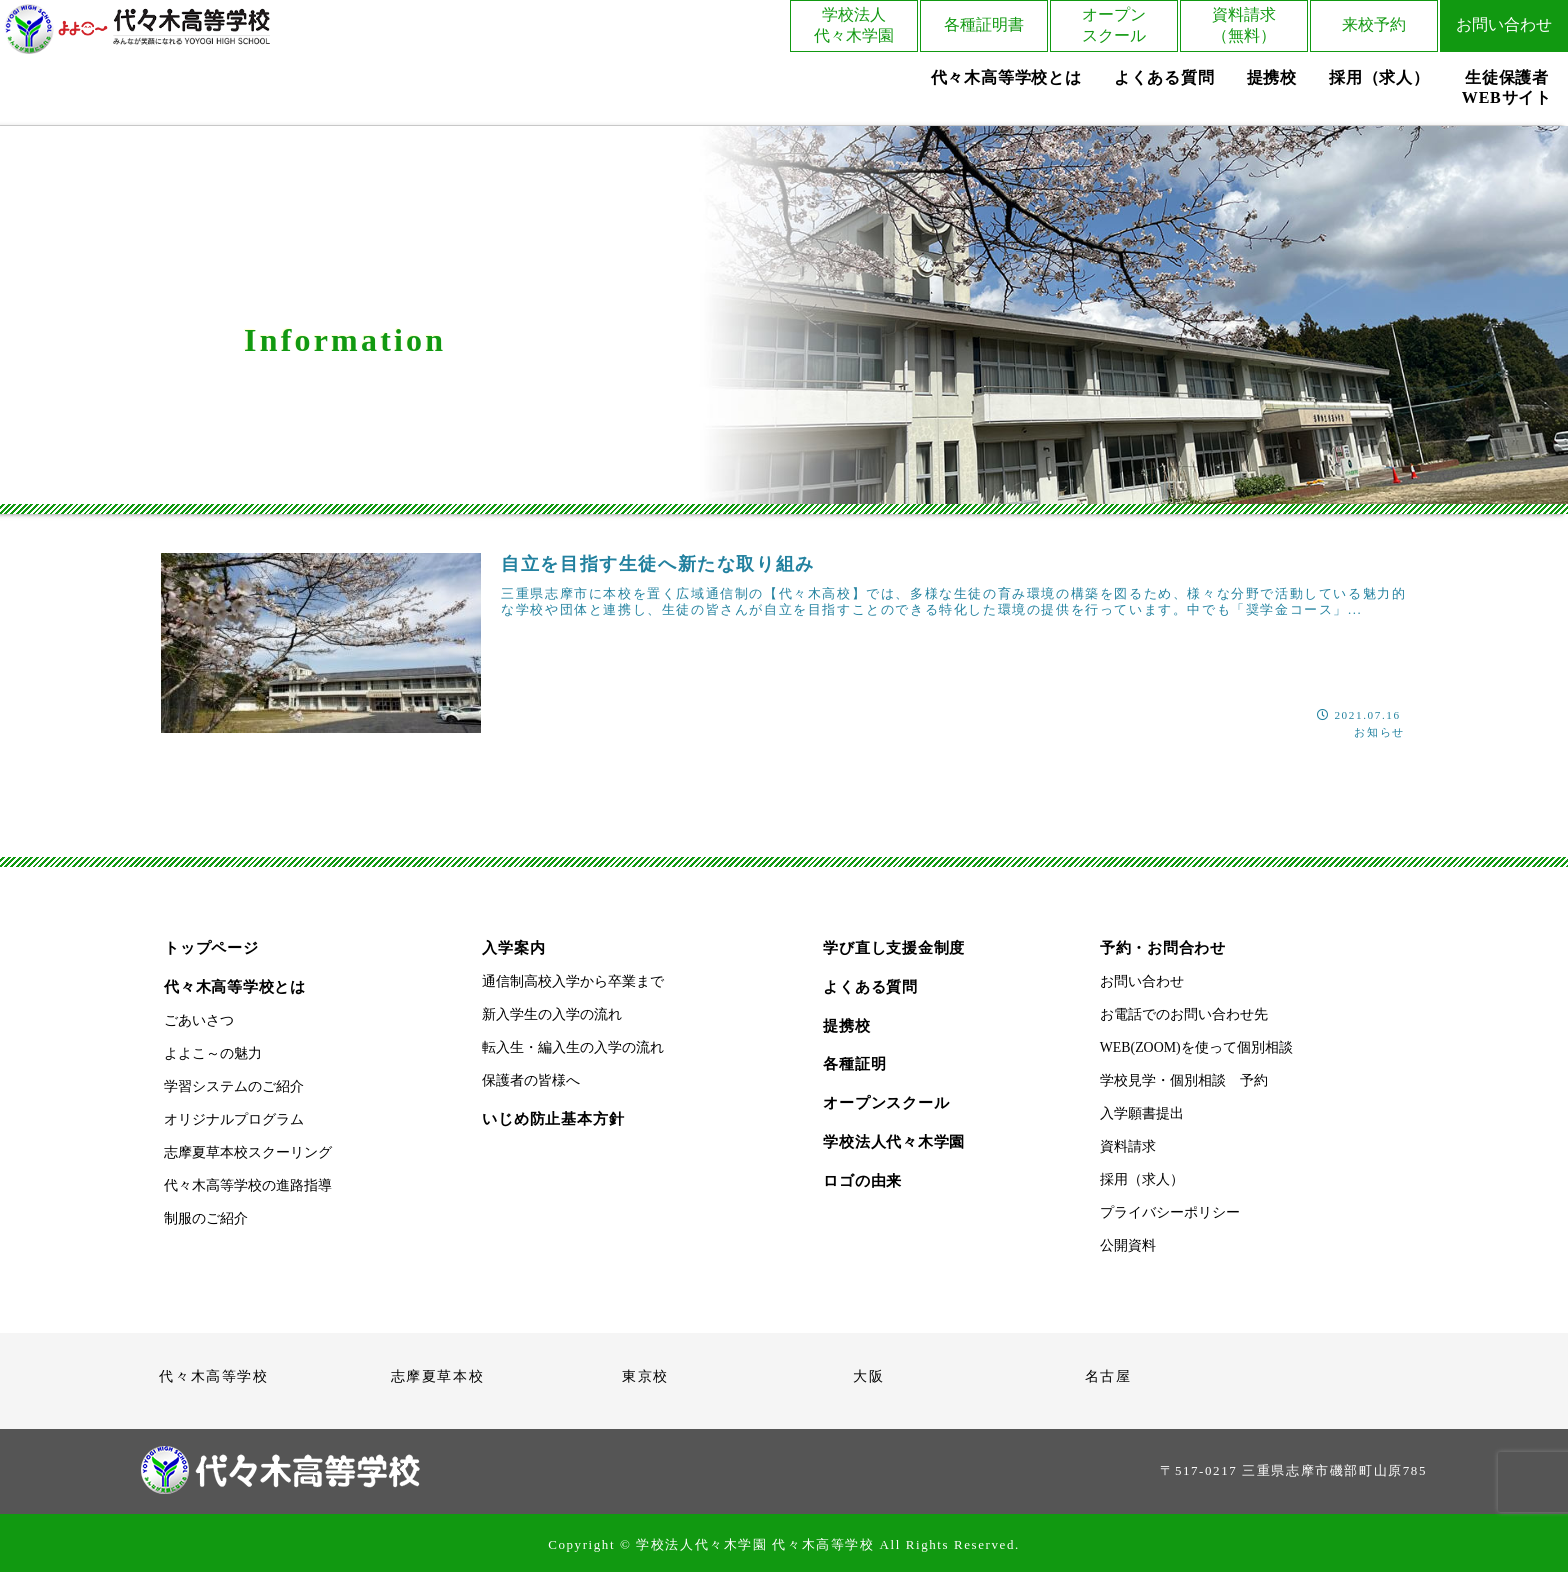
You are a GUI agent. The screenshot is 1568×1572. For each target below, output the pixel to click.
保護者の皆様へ (531, 1080)
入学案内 (513, 947)
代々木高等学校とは (235, 986)
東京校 (645, 1376)
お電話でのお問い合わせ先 (1184, 1014)
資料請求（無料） (1244, 25)
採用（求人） (1142, 1179)
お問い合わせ (1504, 24)
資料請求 (1128, 1146)
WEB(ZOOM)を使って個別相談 (1196, 1047)
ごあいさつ (199, 1020)
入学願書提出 (1142, 1113)
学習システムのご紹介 (234, 1086)
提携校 (846, 1025)
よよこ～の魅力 (213, 1053)
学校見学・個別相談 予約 (1184, 1080)
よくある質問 (870, 986)
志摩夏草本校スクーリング (248, 1152)
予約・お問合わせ (1163, 947)
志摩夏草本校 (438, 1376)
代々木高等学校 (213, 1376)
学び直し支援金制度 (894, 947)
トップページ (211, 947)
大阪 (868, 1376)
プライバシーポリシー (1170, 1212)
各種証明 (854, 1063)
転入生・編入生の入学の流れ (573, 1047)
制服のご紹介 (206, 1218)
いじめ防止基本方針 (553, 1118)
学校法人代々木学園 (854, 25)
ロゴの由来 (862, 1180)
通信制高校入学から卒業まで (573, 981)
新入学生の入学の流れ (552, 1014)
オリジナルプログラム (234, 1119)
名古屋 (1108, 1376)
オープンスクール (1114, 25)
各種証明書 (984, 24)
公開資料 (1128, 1245)
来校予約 (1374, 24)
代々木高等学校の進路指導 (248, 1185)
